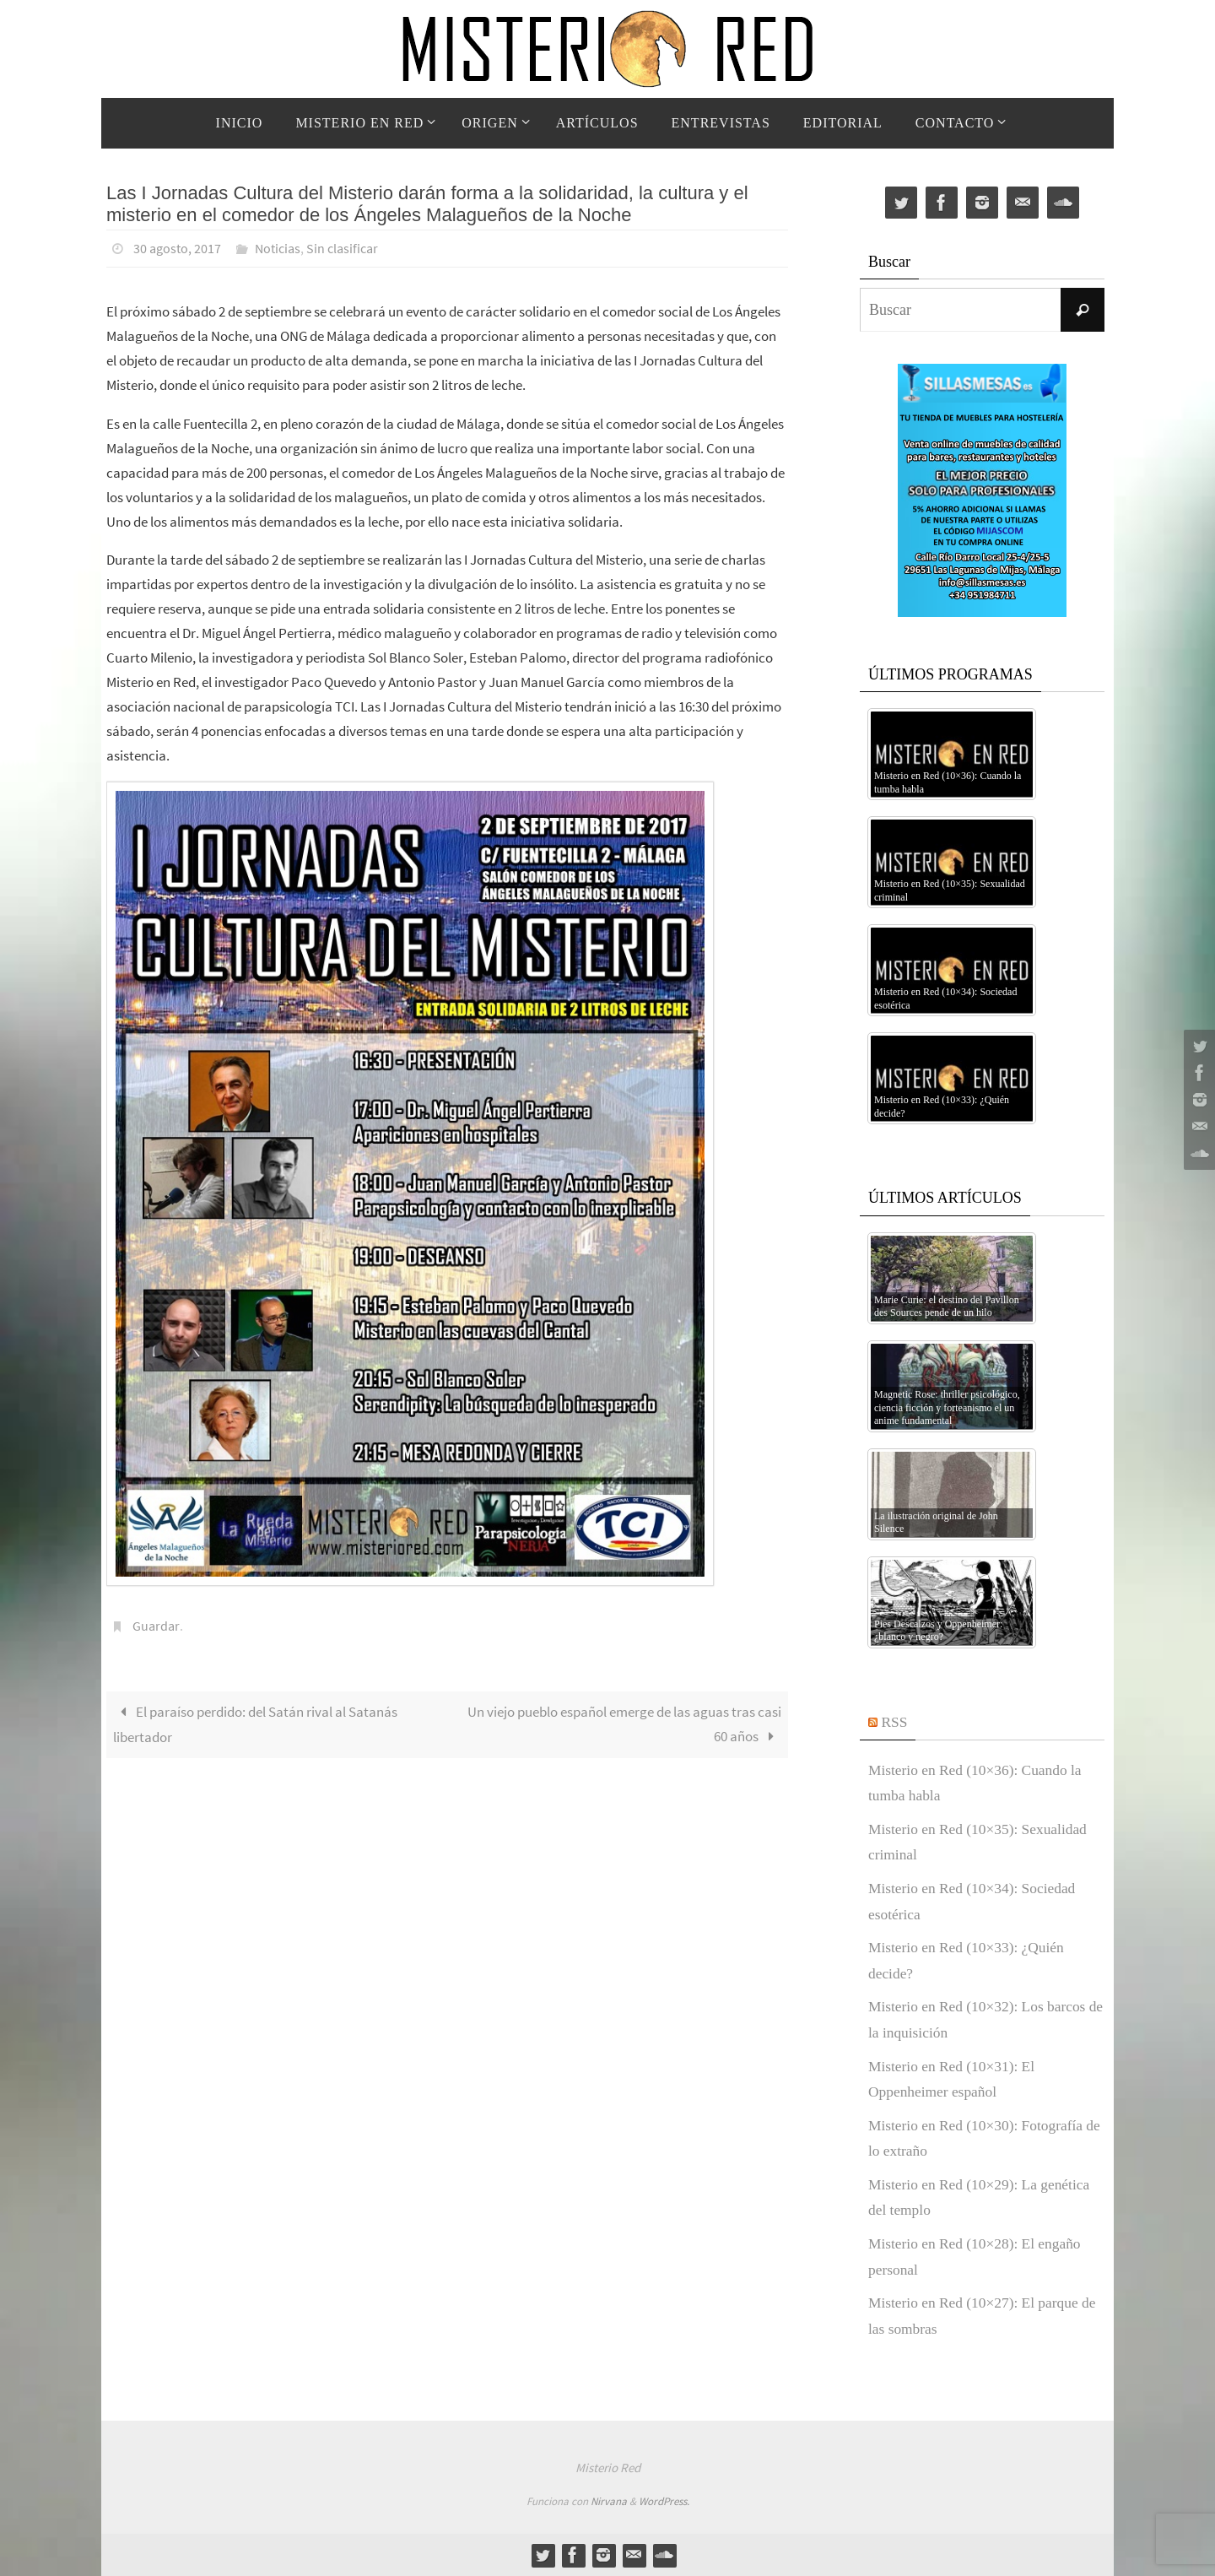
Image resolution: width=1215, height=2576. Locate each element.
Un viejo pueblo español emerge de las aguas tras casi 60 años (624, 1722)
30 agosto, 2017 (177, 248)
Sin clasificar (342, 248)
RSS (895, 1721)
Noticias (277, 248)
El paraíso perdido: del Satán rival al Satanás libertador (255, 1723)
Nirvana (609, 2501)
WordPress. (664, 2501)
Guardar (156, 1624)
